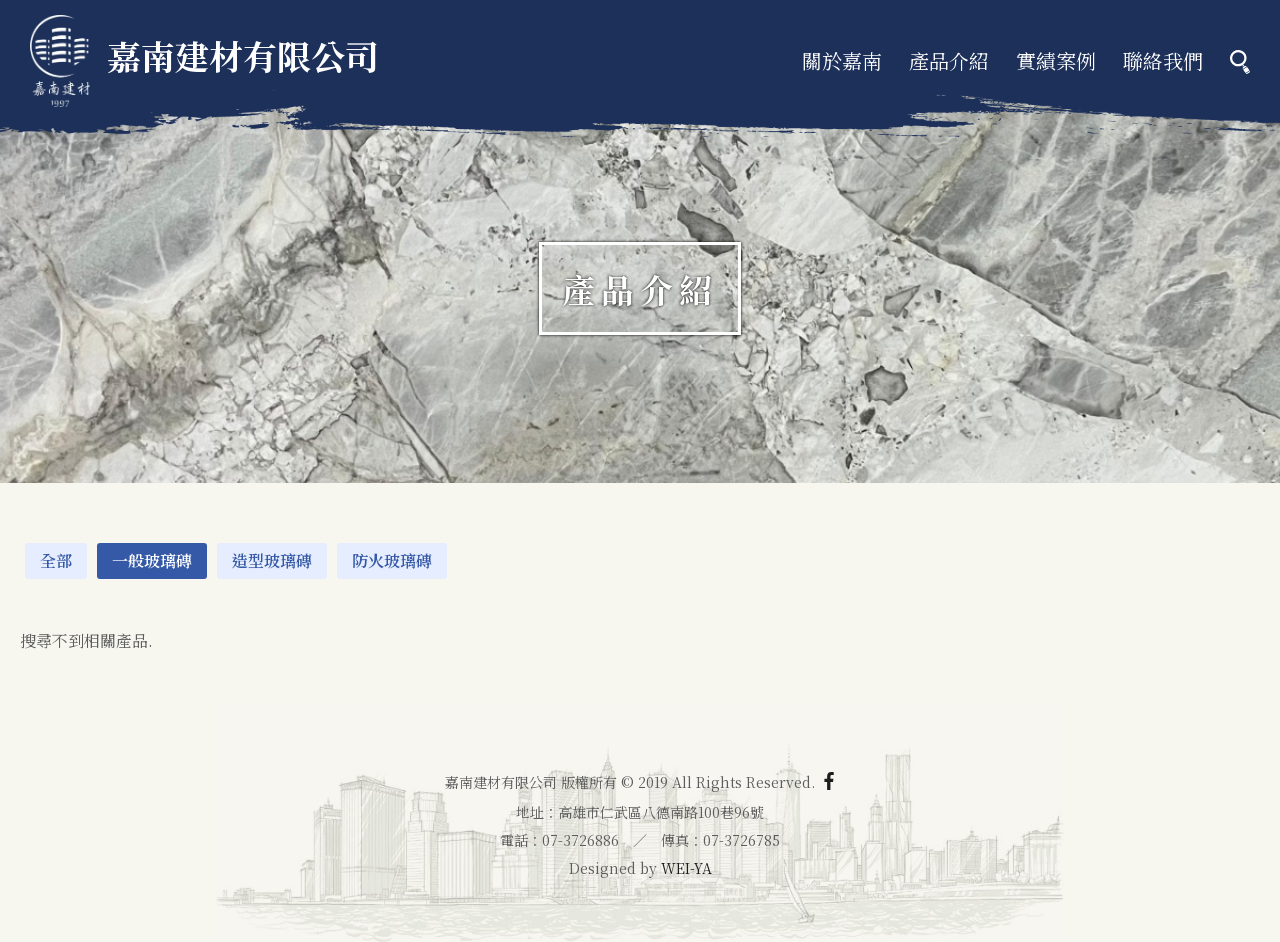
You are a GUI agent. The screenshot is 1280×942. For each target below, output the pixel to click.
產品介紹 (949, 60)
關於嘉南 (842, 60)
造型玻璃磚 (272, 560)
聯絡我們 (1163, 60)
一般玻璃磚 (152, 560)
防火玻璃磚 (392, 560)
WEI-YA (686, 868)
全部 (56, 560)
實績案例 (1056, 60)
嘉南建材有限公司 (204, 55)
